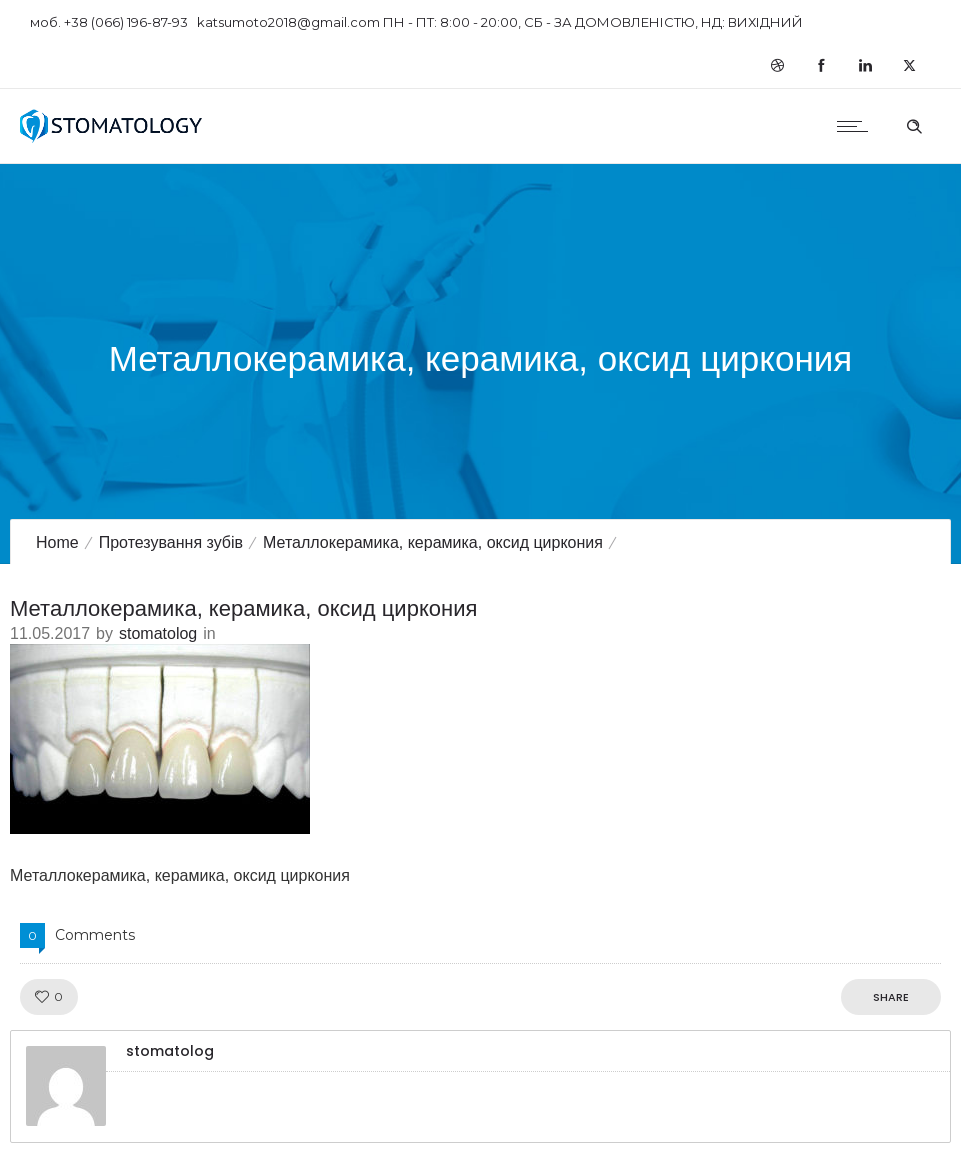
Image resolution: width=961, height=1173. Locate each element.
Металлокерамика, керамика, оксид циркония (433, 542)
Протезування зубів (171, 542)
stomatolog (158, 633)
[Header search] (914, 124)
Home (57, 542)
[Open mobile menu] (857, 126)
